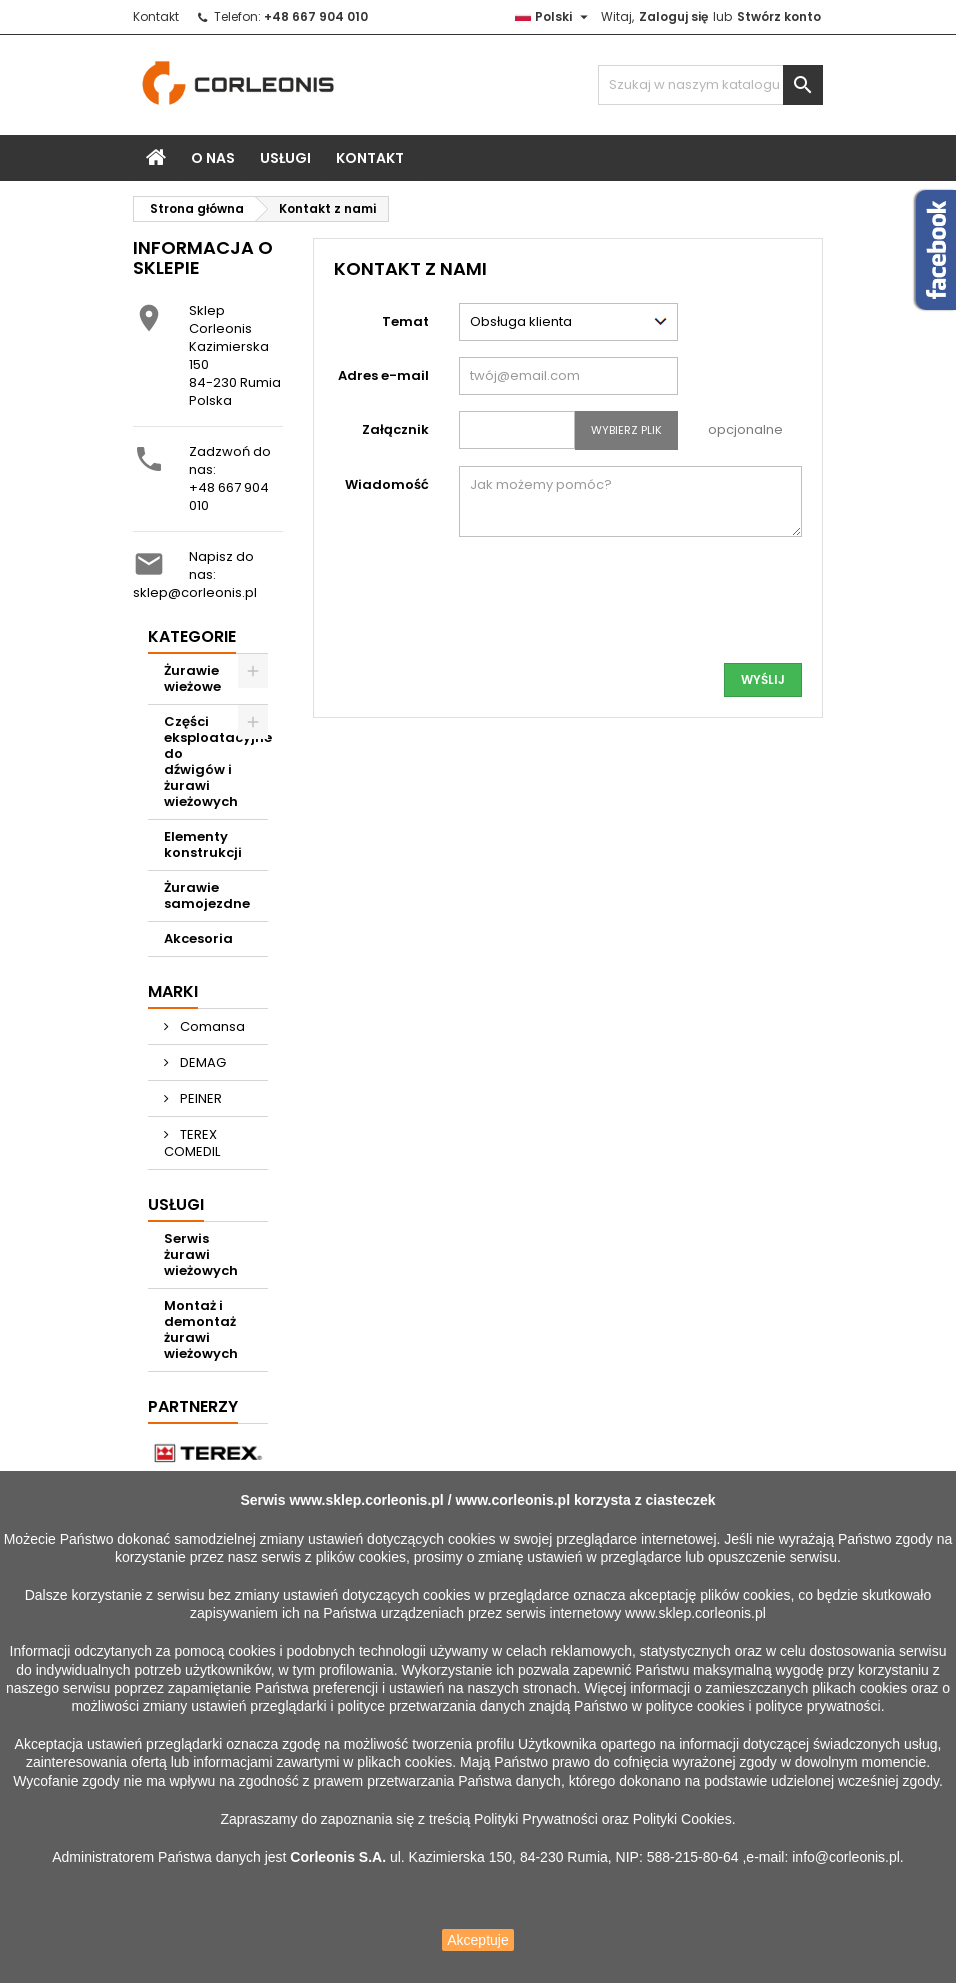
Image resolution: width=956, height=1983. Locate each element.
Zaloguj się (673, 16)
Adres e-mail (383, 375)
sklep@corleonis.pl (195, 592)
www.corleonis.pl (512, 1500)
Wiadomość (387, 484)
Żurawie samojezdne (207, 895)
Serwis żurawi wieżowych (201, 1254)
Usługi (285, 158)
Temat (405, 321)
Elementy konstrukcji (203, 844)
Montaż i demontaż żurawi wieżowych (201, 1329)
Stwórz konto (779, 16)
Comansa (211, 1026)
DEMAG (201, 1062)
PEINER (199, 1098)
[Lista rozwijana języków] (554, 17)
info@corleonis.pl (846, 1857)
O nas (213, 158)
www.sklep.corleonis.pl (366, 1500)
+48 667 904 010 (229, 496)
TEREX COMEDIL (192, 1143)
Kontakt (156, 16)
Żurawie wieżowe (192, 678)
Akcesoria (198, 938)
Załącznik (395, 429)
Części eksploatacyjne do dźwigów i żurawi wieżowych (216, 761)
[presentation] (650, 608)
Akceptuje (477, 1940)
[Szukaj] (710, 85)
